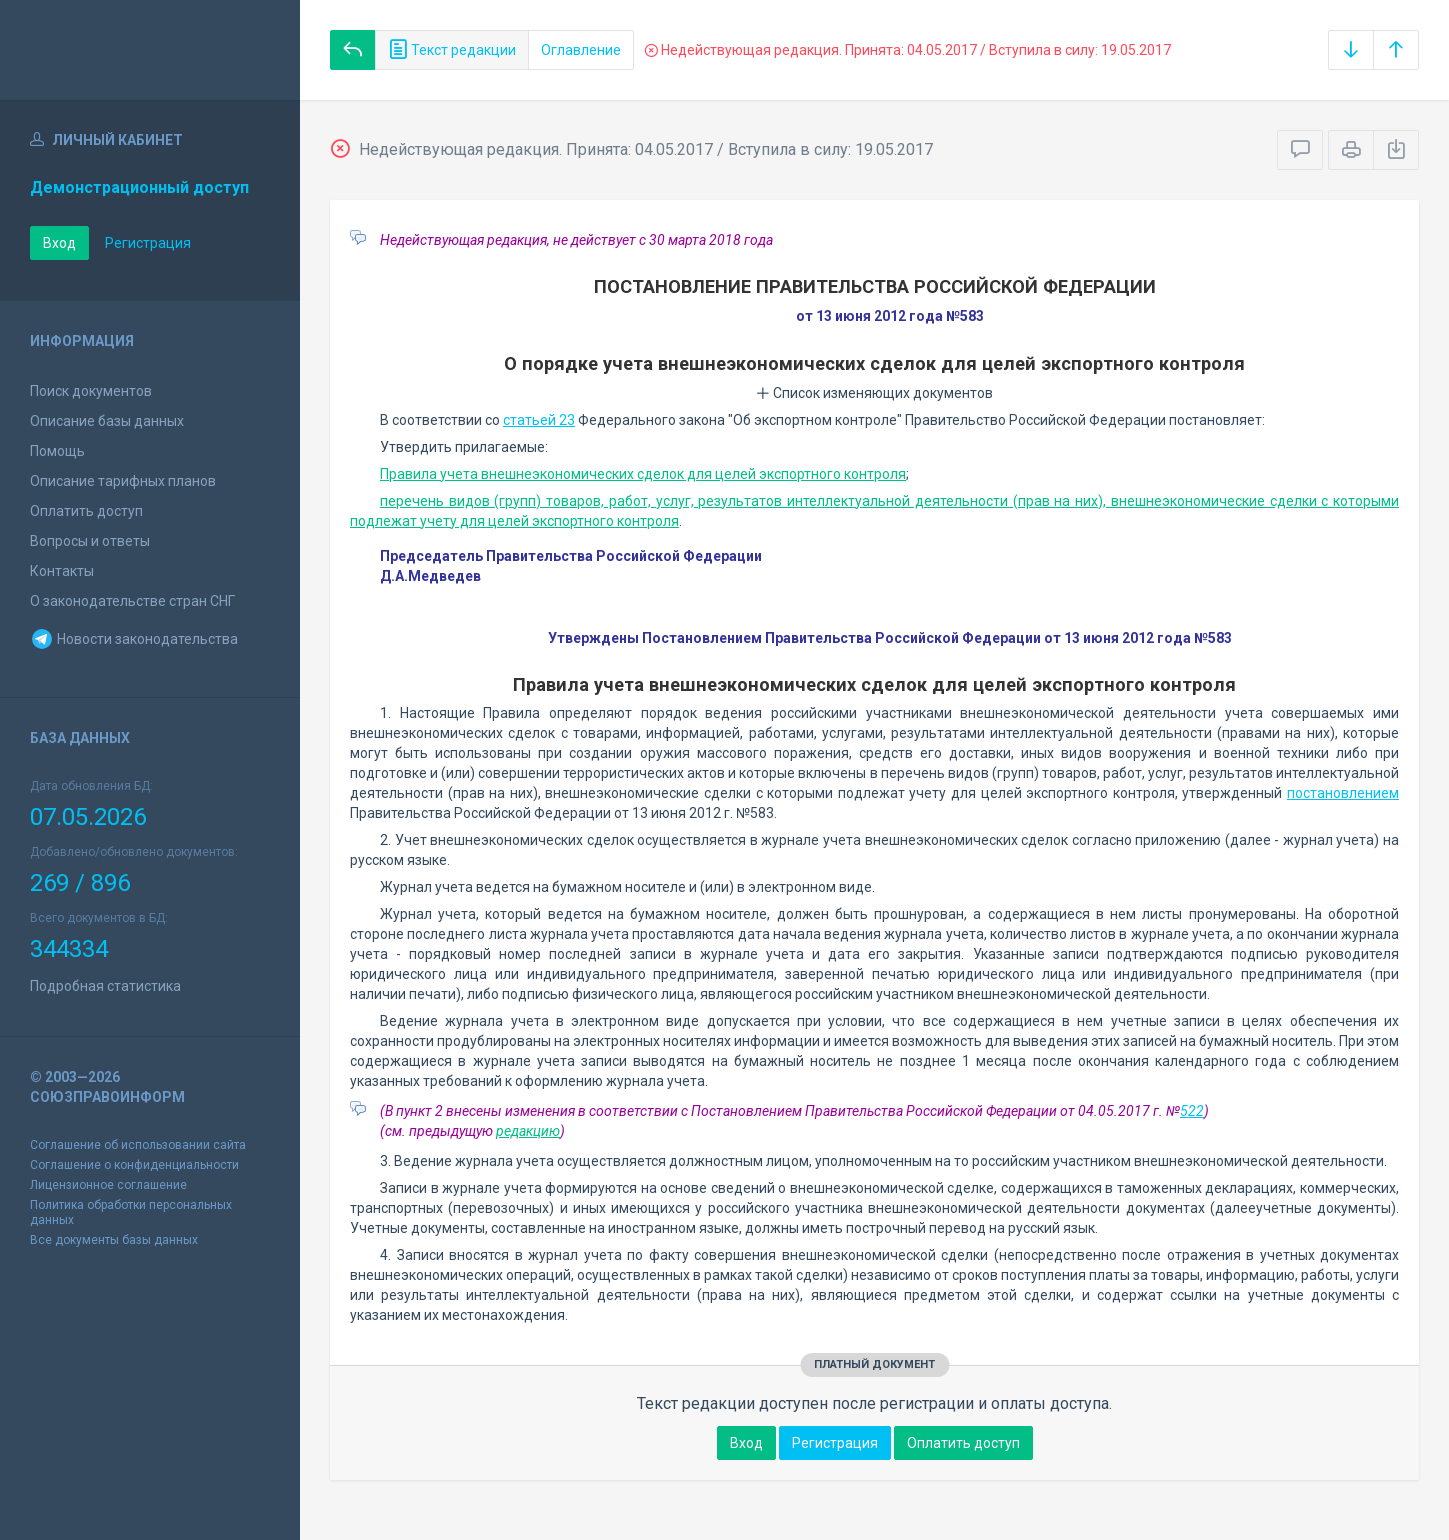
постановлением (1343, 793)
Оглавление (581, 50)
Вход (59, 243)
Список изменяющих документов (874, 393)
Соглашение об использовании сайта (138, 1145)
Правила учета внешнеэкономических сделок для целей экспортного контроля (643, 474)
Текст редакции (452, 50)
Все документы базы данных (114, 1240)
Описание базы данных (107, 421)
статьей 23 (539, 420)
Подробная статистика (105, 986)
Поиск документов (91, 391)
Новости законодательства (134, 639)
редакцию (528, 1131)
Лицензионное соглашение (108, 1185)
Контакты (62, 571)
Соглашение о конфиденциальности (134, 1165)
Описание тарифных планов (123, 481)
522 (1192, 1111)
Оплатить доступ (86, 511)
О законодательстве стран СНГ (132, 601)
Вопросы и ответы (90, 541)
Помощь (57, 451)
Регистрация (148, 243)
